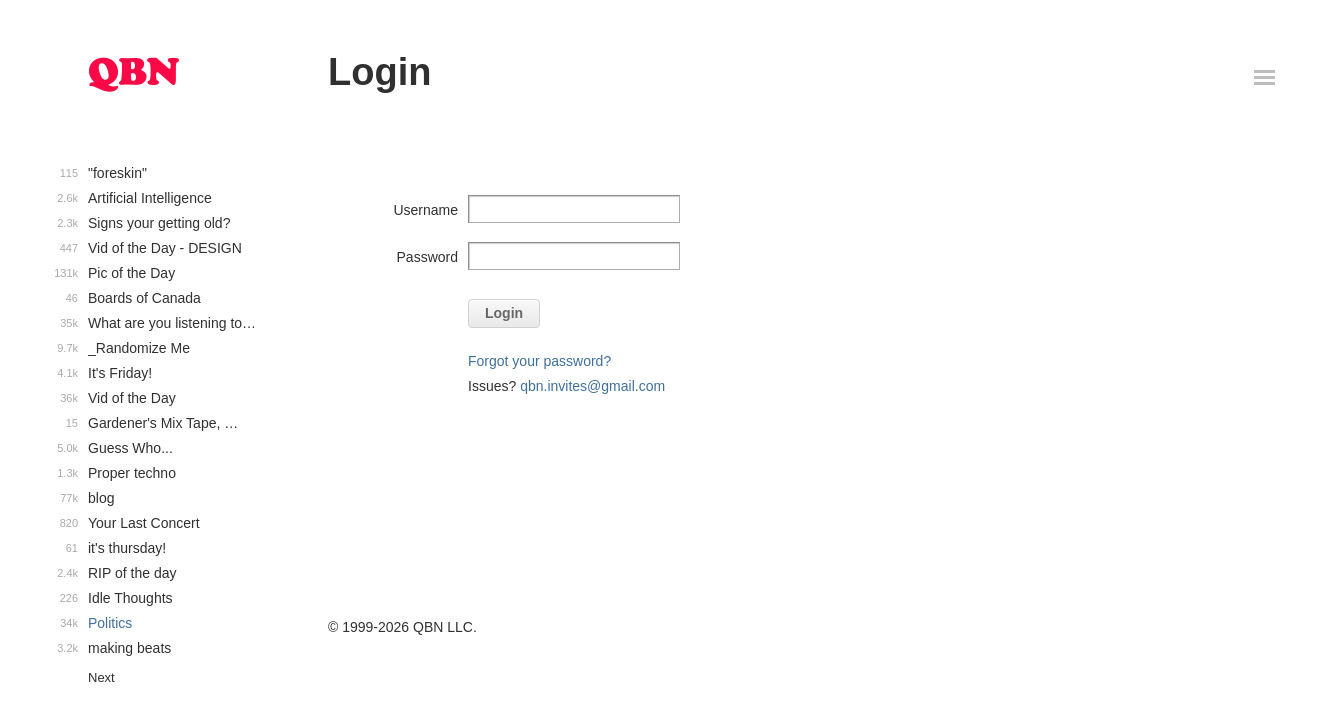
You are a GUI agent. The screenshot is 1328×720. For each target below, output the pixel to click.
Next (101, 677)
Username (425, 210)
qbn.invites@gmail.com (592, 386)
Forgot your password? (539, 361)
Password (427, 257)
